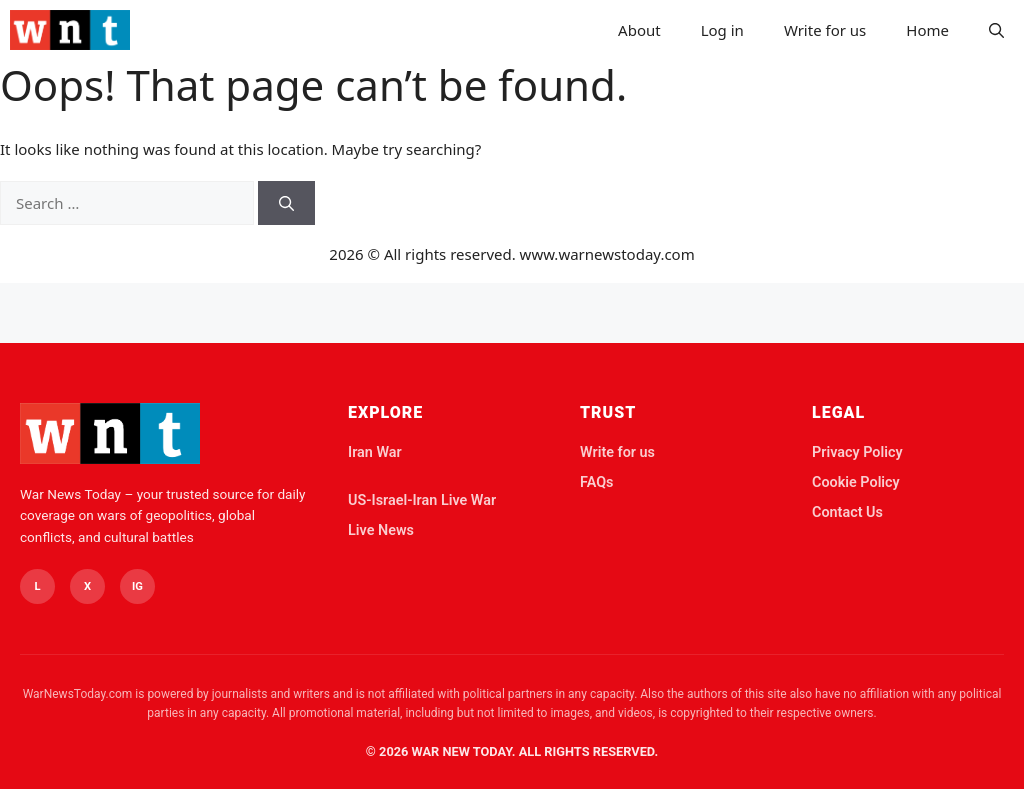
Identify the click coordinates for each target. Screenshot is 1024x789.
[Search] (286, 203)
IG (137, 586)
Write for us (825, 30)
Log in (722, 30)
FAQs (596, 482)
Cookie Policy (856, 482)
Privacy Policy (857, 452)
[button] (996, 30)
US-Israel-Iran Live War (422, 500)
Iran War (375, 452)
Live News (381, 530)
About (639, 30)
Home (927, 30)
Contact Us (847, 512)
